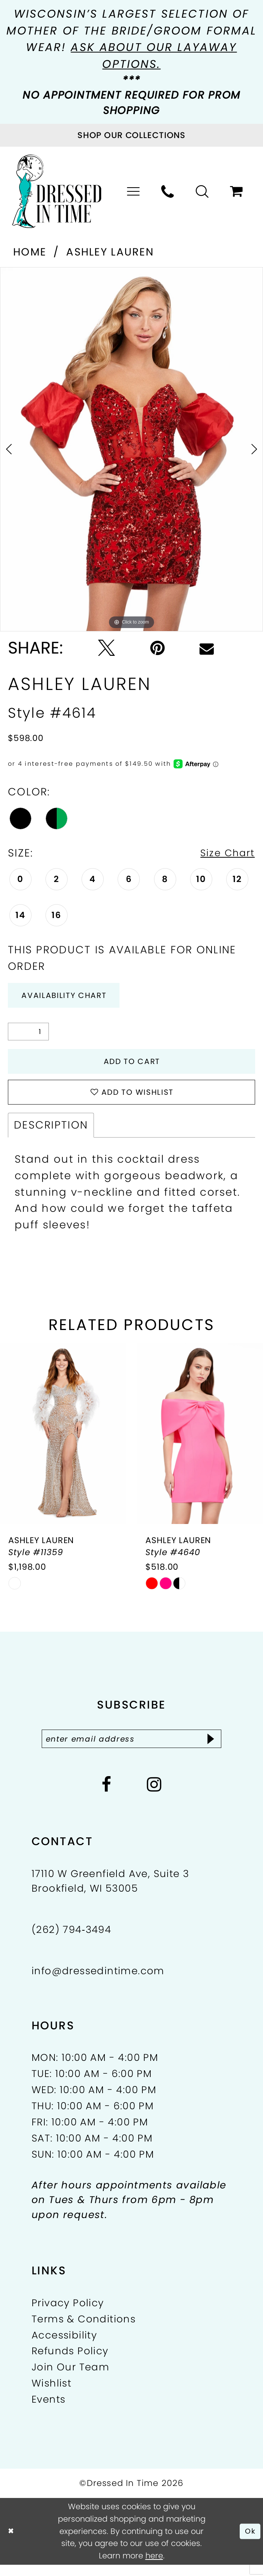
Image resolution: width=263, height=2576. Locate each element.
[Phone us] (168, 191)
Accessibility (64, 2346)
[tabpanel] (131, 449)
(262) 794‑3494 (71, 1941)
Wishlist (51, 2395)
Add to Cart (131, 1066)
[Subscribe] (219, 1749)
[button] (133, 191)
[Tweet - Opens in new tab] (106, 648)
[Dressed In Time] (57, 191)
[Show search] (202, 191)
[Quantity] (28, 1035)
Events (48, 2411)
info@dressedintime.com (98, 1982)
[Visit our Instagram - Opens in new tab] (154, 1795)
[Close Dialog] (12, 2542)
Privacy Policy (68, 2314)
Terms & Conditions (84, 2330)
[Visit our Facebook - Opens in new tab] (106, 1795)
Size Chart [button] (224, 853)
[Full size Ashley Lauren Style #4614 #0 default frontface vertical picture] (131, 449)
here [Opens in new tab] (154, 2566)
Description (51, 1134)
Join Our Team (70, 2378)
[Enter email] (131, 1749)
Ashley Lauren (110, 252)
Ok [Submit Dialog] (249, 2542)
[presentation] (63, 1443)
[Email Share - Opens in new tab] (207, 648)
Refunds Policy (70, 2362)
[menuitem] (133, 191)
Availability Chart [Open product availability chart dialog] (70, 997)
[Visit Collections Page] (131, 135)
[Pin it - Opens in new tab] (157, 648)
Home (29, 252)
